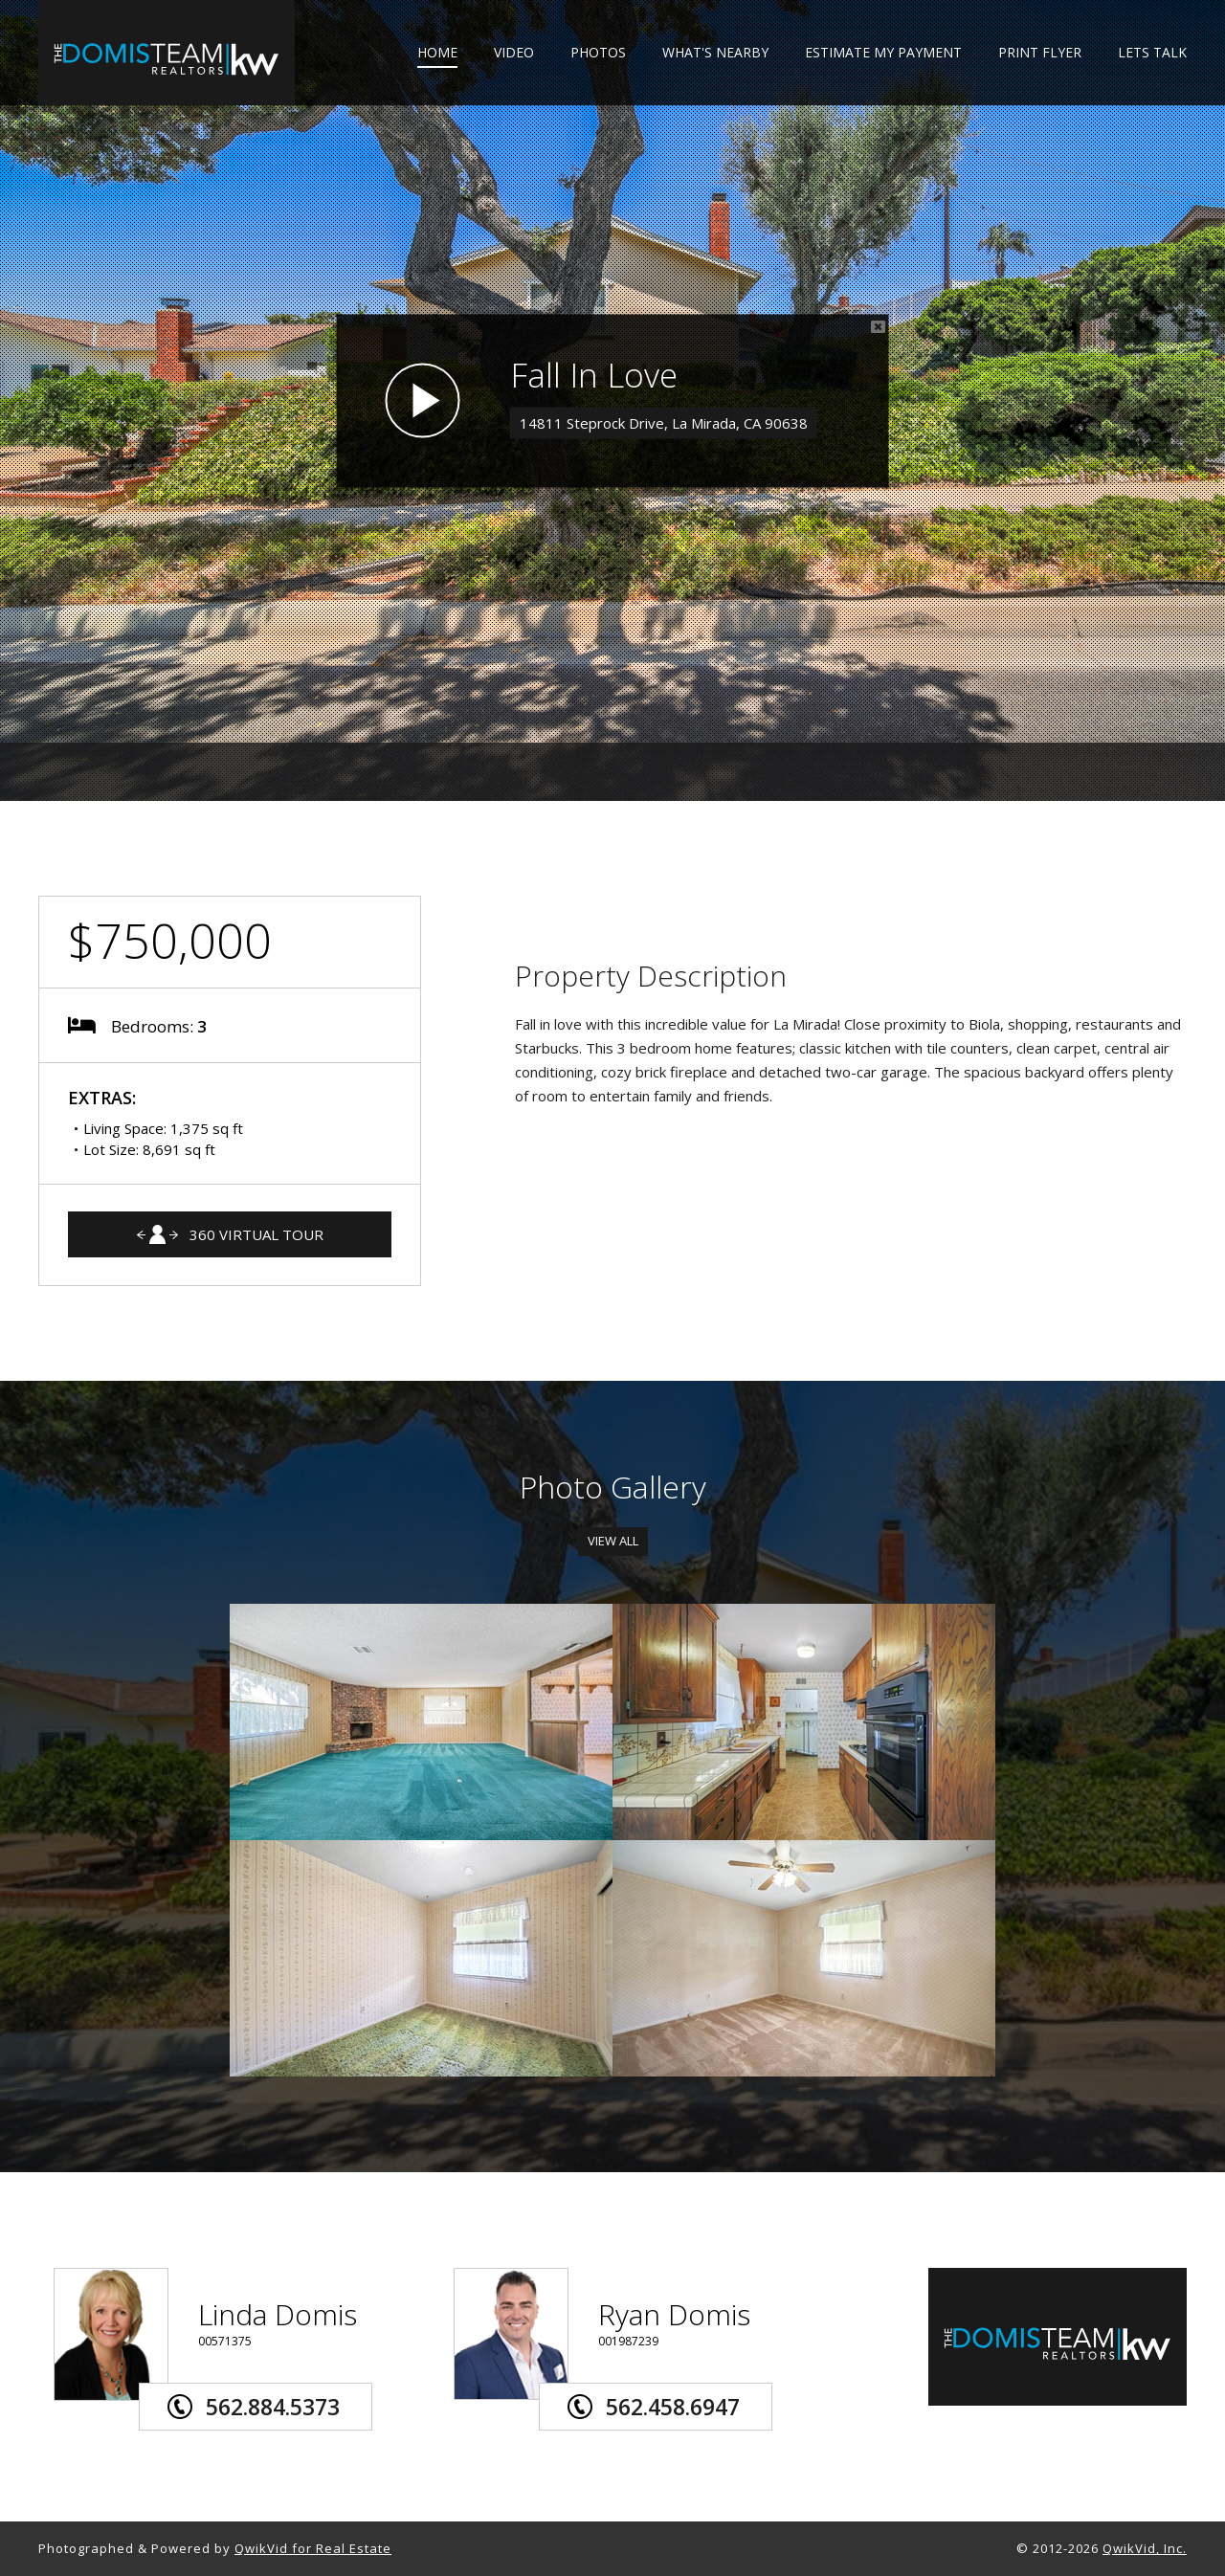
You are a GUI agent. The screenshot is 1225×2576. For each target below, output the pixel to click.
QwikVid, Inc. (1144, 2548)
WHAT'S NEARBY (715, 53)
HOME (437, 53)
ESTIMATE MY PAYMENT (883, 53)
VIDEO (514, 53)
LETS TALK (1152, 53)
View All (613, 1540)
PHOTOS (598, 53)
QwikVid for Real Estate (312, 2548)
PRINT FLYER (1039, 53)
